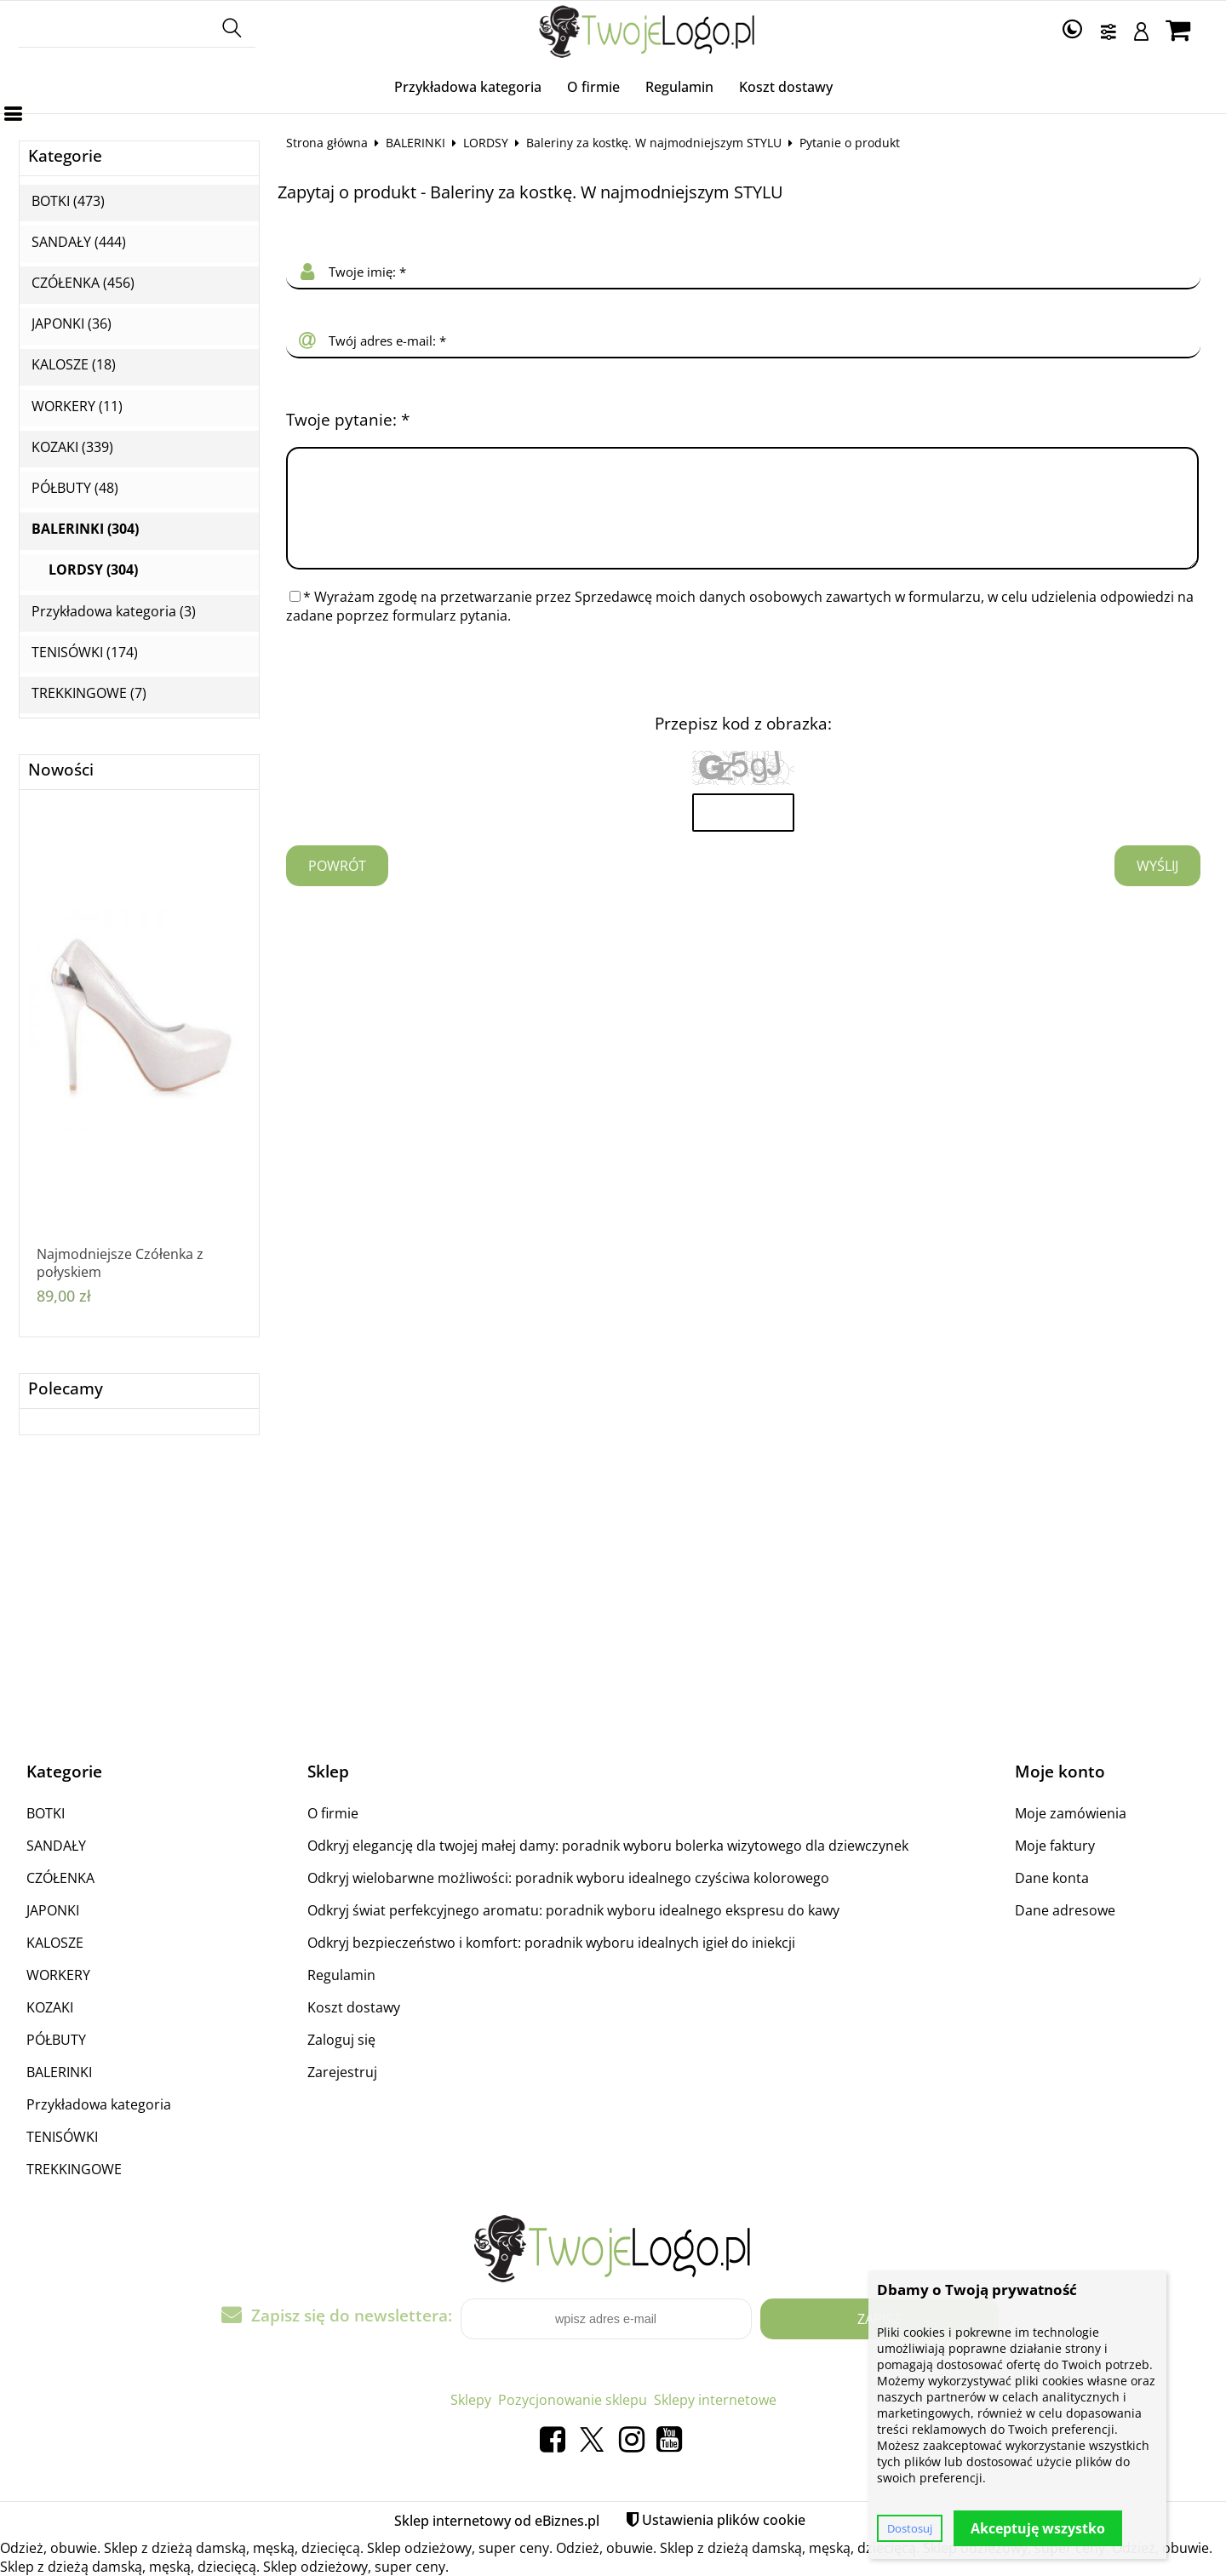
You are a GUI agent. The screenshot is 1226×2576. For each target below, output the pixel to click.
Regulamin (679, 86)
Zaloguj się (341, 2039)
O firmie (593, 86)
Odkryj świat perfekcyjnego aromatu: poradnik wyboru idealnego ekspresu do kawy (573, 1910)
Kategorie (65, 156)
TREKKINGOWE (74, 2169)
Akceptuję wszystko (1038, 2528)
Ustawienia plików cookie (723, 2519)
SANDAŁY (56, 1845)
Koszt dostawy (786, 86)
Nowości (61, 770)
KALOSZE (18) (74, 365)
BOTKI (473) (68, 201)
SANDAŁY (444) (79, 242)
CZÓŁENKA (60, 1878)
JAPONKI (52, 1910)
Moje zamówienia (1070, 1813)
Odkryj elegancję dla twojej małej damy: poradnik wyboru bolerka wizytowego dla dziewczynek (607, 1845)
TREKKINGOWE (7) (89, 693)
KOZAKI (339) (72, 447)
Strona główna (327, 143)
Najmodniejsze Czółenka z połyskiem (120, 1263)
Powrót (337, 886)
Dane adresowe (1065, 1910)
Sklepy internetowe (715, 2399)
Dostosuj (909, 2528)
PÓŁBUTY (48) (75, 488)
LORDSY (485, 143)
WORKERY (58, 1975)
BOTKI (45, 1813)
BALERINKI (415, 143)
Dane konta (1052, 1878)
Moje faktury (1055, 1845)
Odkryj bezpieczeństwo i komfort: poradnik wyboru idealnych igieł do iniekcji (551, 1942)
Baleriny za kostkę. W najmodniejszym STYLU (654, 143)
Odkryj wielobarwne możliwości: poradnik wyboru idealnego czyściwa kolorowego (568, 1878)
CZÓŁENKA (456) (83, 283)
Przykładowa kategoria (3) (114, 612)
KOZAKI (49, 2007)
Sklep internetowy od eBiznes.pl (496, 2520)
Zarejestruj (342, 2072)
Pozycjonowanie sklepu (572, 2399)
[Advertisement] (613, 1598)
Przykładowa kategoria (467, 86)
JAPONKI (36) (72, 324)
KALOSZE (54, 1942)
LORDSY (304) (93, 570)
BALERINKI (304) (85, 529)
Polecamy (65, 1389)
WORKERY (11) (77, 406)
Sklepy (470, 2399)
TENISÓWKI (62, 2136)
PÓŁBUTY (56, 2039)
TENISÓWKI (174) (85, 652)
